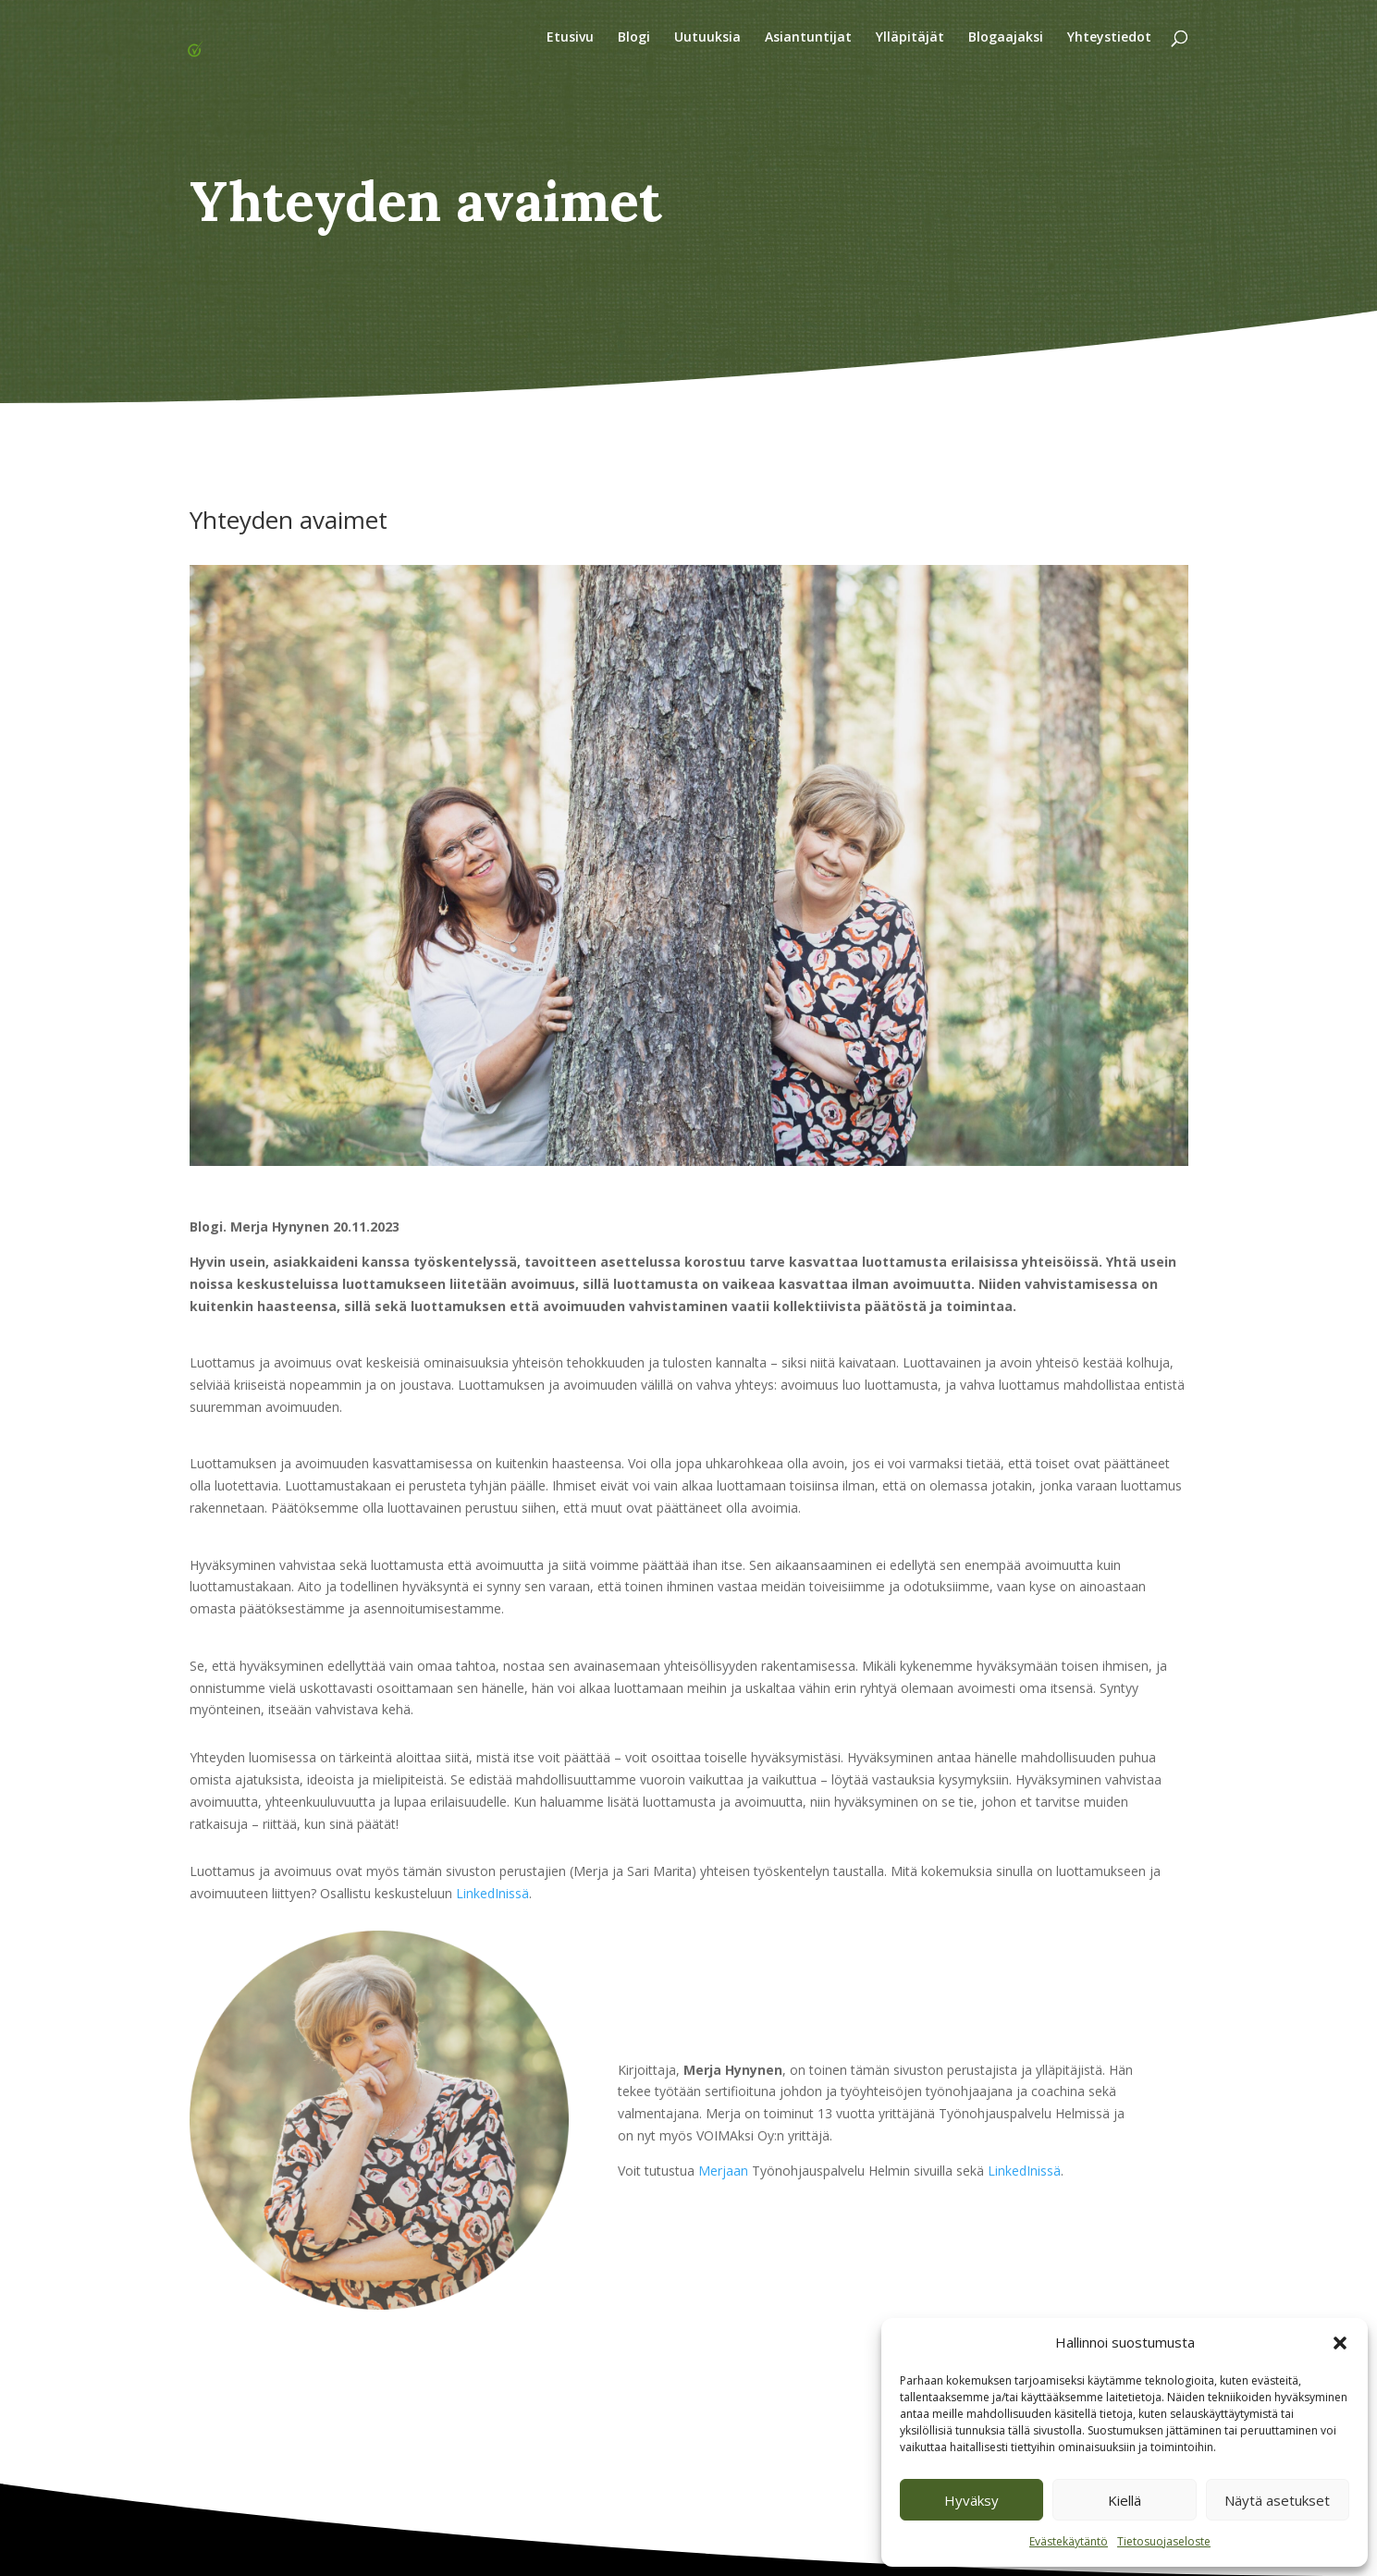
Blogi (634, 38)
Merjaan (721, 2170)
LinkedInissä (492, 1893)
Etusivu (570, 38)
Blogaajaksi (1005, 38)
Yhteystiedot (1109, 38)
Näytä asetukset (1277, 2500)
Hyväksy (971, 2500)
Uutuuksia (707, 38)
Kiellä (1124, 2500)
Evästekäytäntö (1068, 2541)
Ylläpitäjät (910, 38)
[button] (1340, 2343)
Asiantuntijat (808, 38)
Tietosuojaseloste (1164, 2541)
